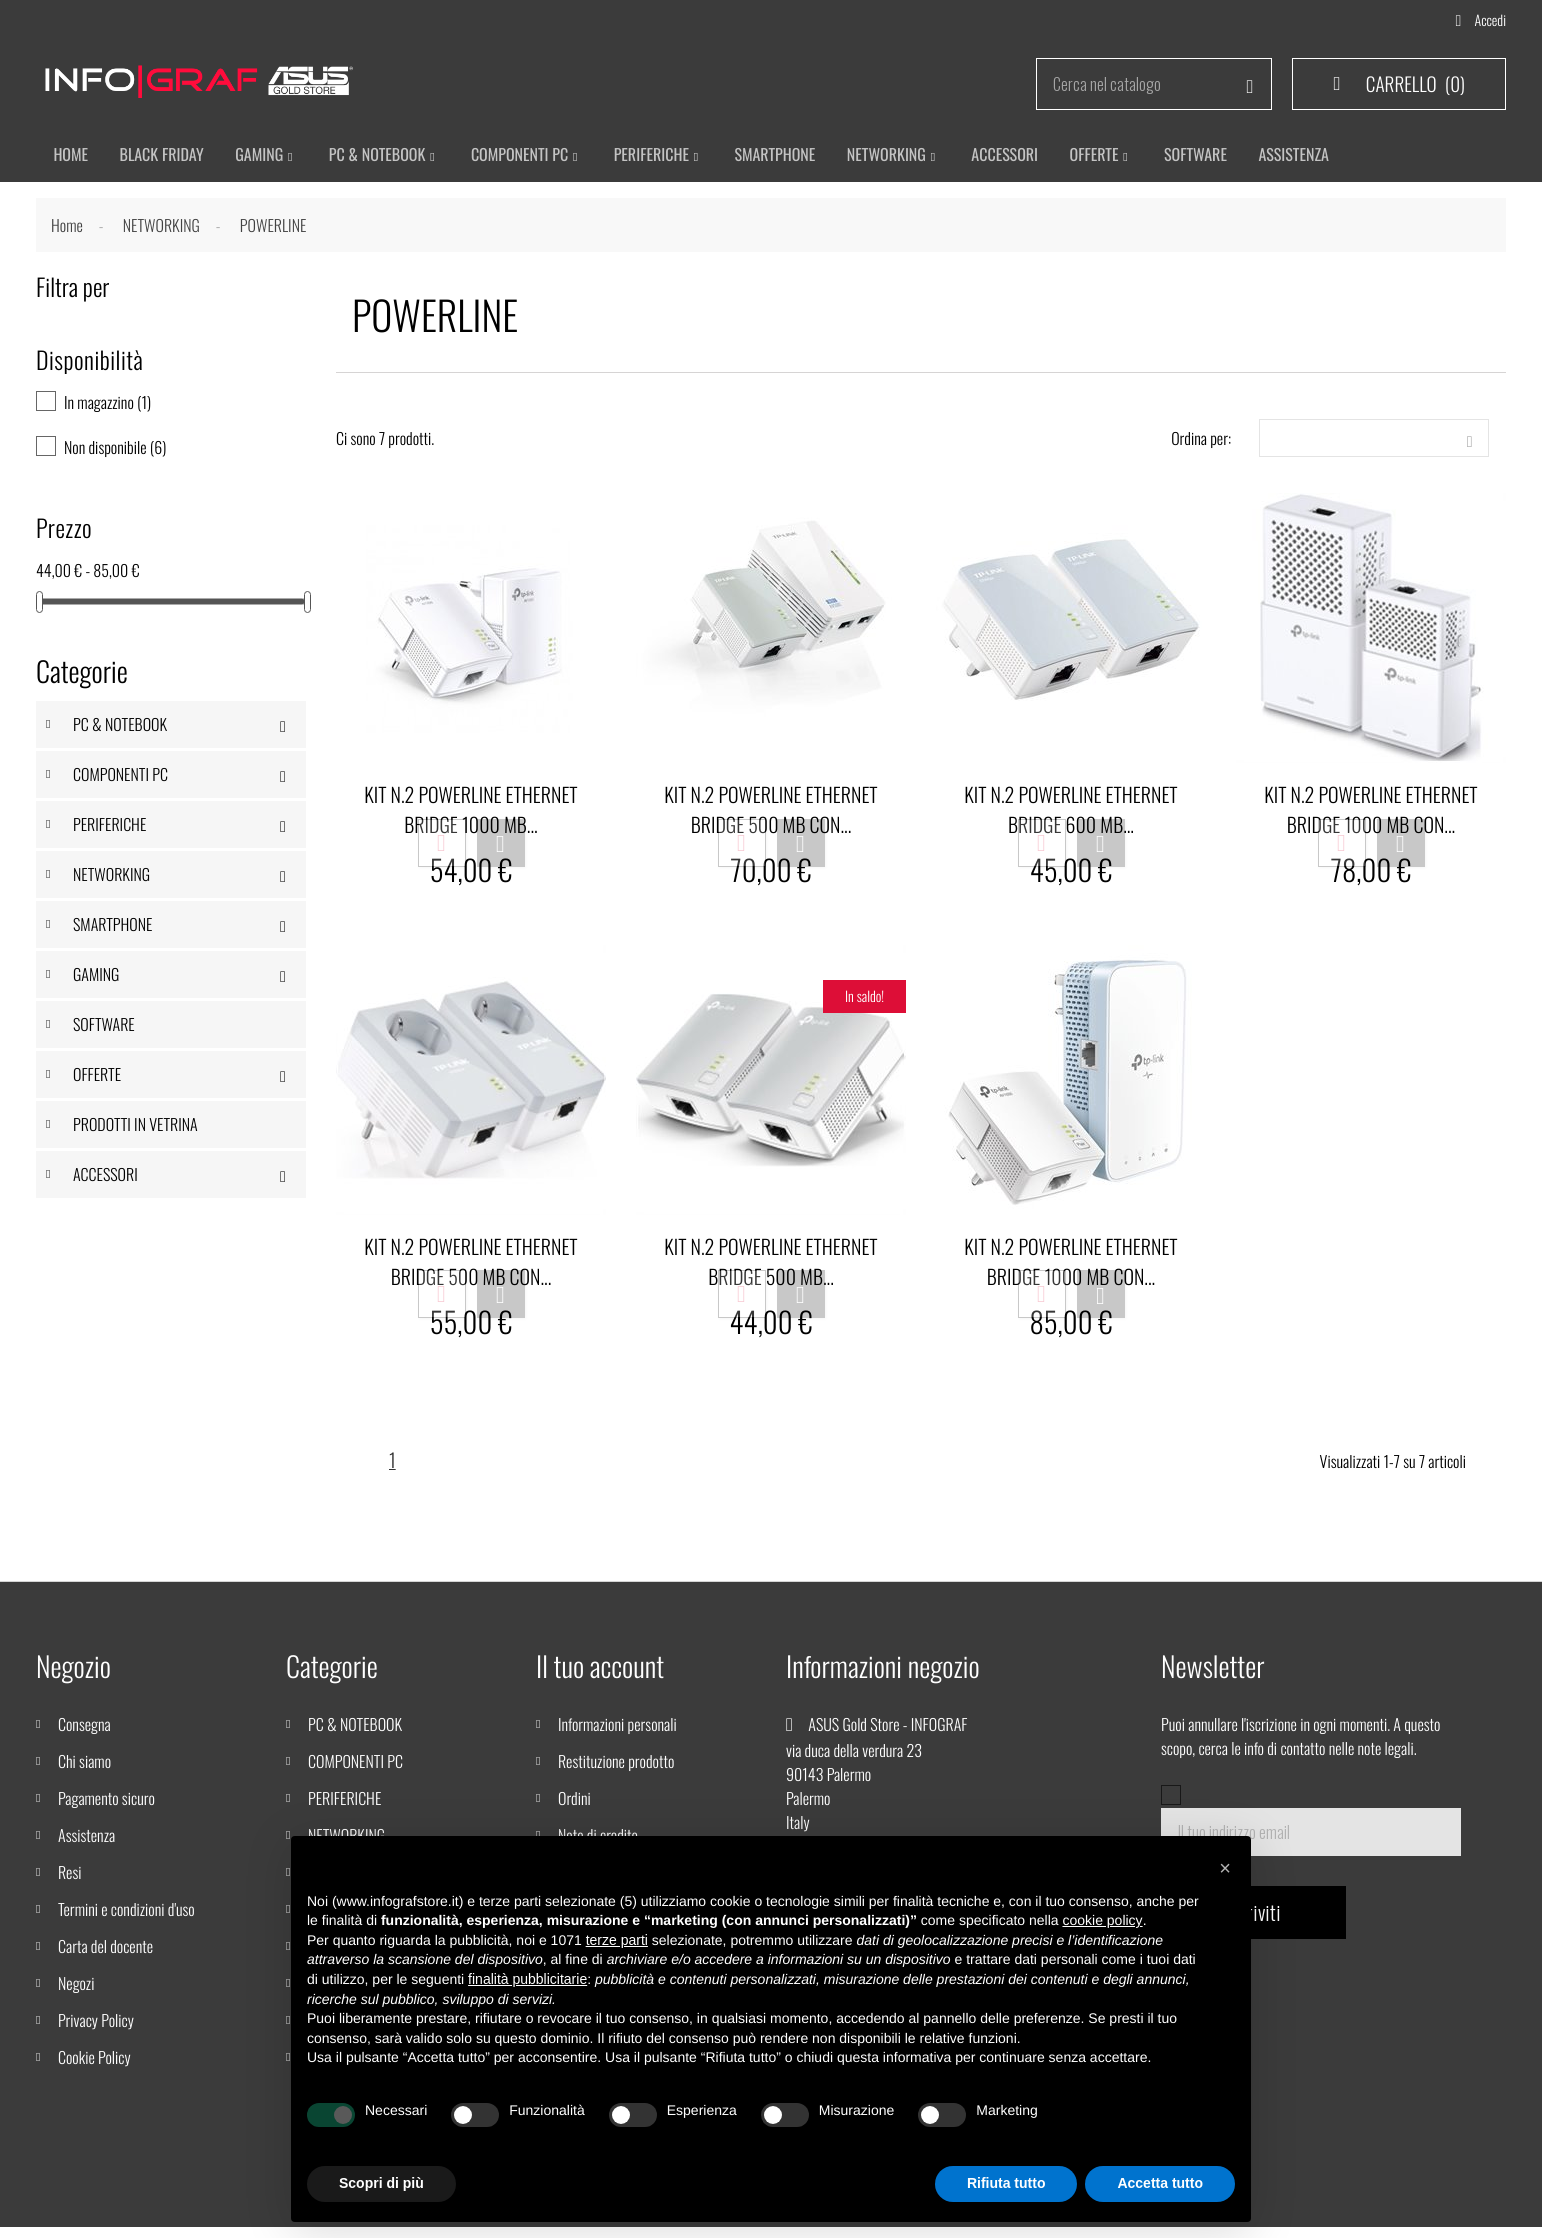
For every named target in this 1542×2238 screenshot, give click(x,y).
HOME (70, 156)
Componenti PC (528, 156)
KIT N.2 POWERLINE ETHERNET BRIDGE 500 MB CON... (770, 813)
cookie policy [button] (1102, 1920)
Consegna (84, 1735)
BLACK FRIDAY (164, 156)
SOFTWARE (104, 1028)
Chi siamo (84, 1772)
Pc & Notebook (384, 156)
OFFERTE (97, 1078)
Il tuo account (600, 1677)
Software (1219, 156)
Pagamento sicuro (106, 1809)
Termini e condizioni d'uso (126, 1920)
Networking (903, 156)
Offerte (1116, 156)
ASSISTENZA (1320, 156)
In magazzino (107, 406)
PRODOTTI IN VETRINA (135, 1128)
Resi (70, 1883)
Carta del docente (105, 1957)
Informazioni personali (617, 1735)
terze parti (617, 1940)
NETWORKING (111, 878)
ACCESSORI (1024, 156)
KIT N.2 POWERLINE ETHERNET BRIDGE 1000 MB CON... (1370, 813)
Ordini (574, 1809)
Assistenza (86, 1846)
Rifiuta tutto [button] (1006, 2183)
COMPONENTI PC (120, 778)
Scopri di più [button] (381, 2183)
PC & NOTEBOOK (120, 728)
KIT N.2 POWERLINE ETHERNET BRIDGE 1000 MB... (470, 813)
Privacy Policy (96, 2031)
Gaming (264, 156)
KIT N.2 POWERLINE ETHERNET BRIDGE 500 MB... (770, 1268)
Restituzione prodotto (616, 1772)
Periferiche (663, 156)
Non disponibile (115, 451)
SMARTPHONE (789, 156)
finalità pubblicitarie (527, 1979)
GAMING (96, 978)
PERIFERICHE (109, 828)
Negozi (76, 1994)
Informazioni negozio (883, 1677)
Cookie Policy (94, 2068)
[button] (1225, 1868)
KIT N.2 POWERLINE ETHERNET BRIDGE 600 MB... (1070, 813)
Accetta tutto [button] (1160, 2183)
